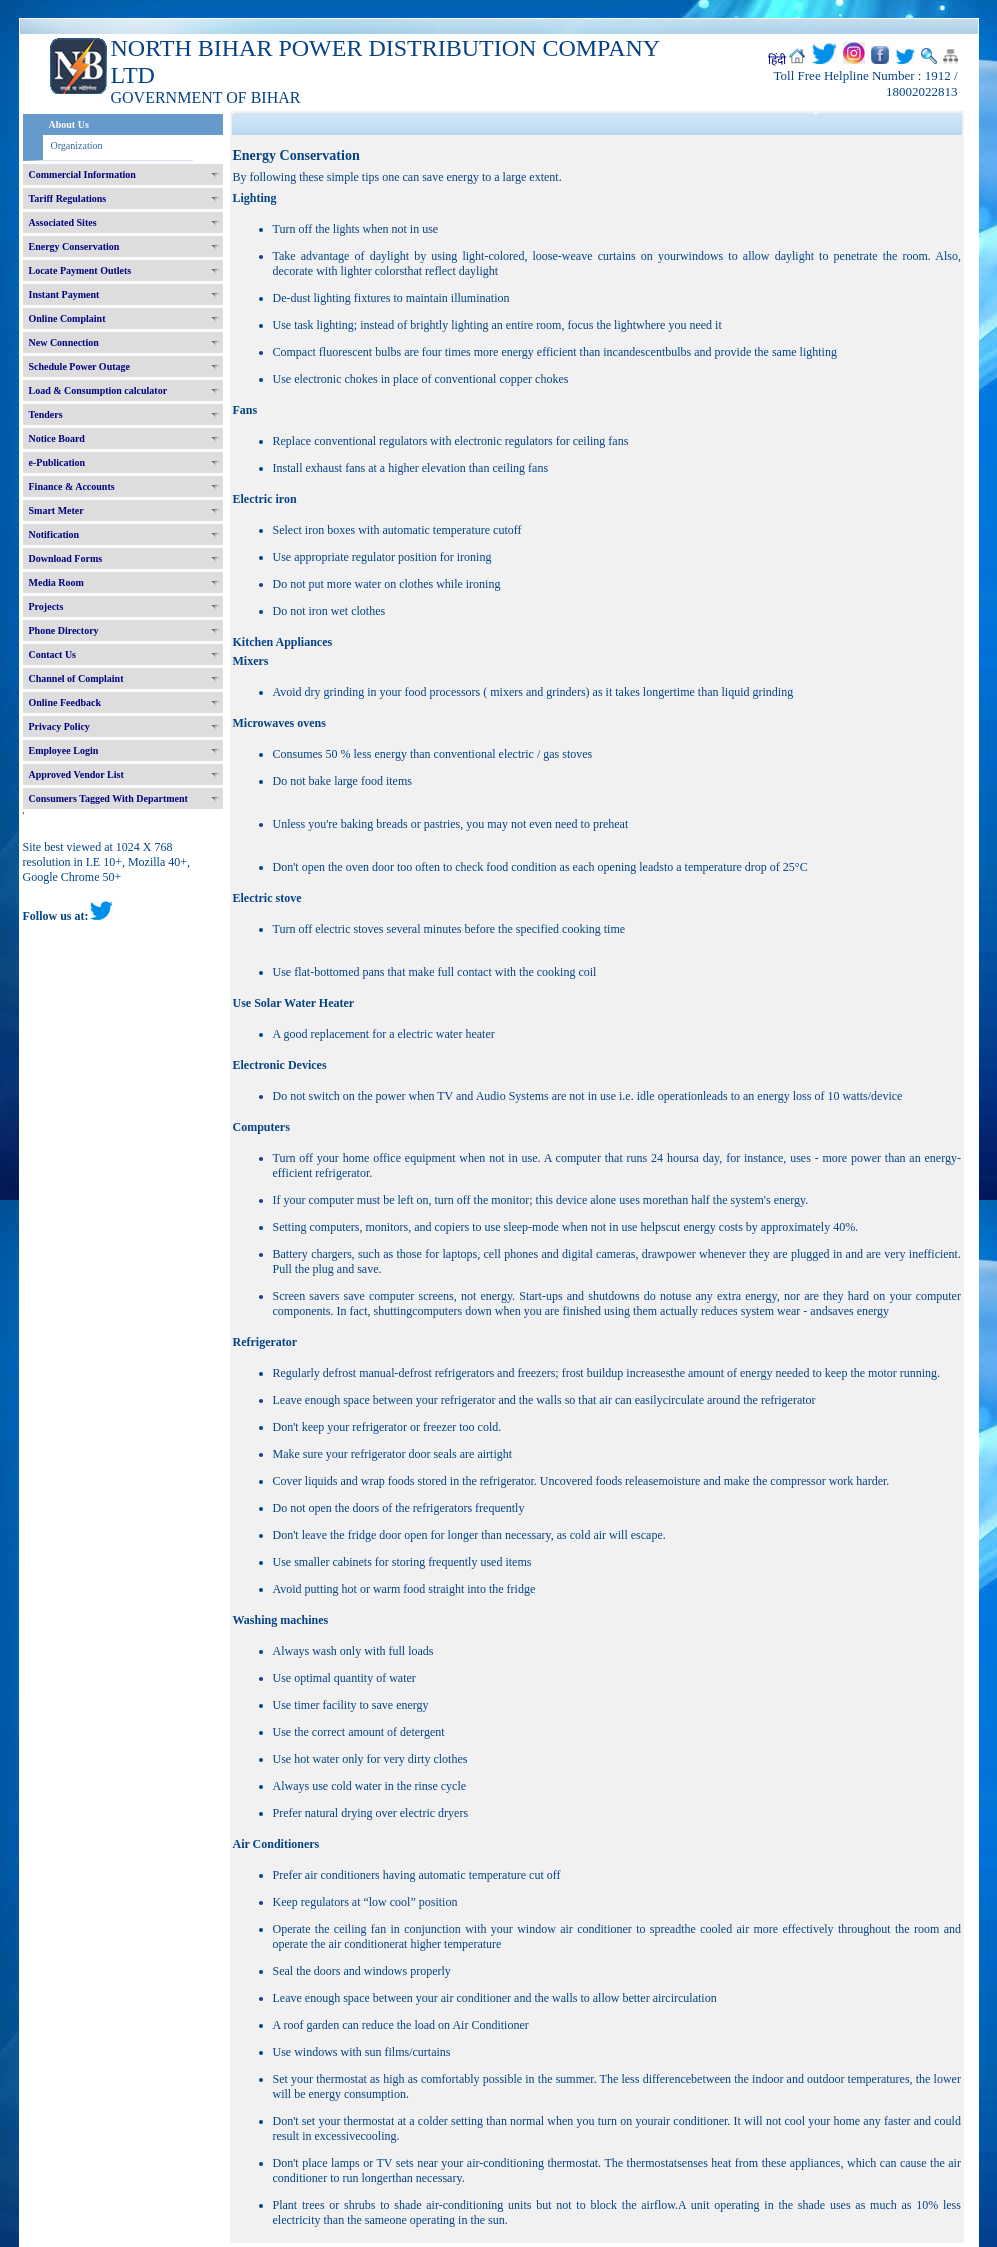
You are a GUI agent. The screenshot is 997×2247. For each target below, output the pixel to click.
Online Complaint (67, 318)
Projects (46, 606)
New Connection (64, 342)
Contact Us (53, 654)
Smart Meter (56, 510)
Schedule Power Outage (79, 366)
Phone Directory (64, 630)
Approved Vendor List (76, 774)
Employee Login (64, 750)
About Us (69, 124)
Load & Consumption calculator (98, 390)
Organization (77, 145)
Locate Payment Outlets (80, 270)
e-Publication (57, 462)
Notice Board (57, 438)
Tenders (46, 414)
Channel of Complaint (76, 678)
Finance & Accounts (72, 486)
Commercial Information (82, 174)
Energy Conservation (74, 246)
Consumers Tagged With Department (108, 798)
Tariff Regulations (68, 198)
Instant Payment (64, 294)
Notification (54, 534)
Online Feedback (65, 702)
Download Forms (66, 558)
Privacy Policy (59, 726)
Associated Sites (63, 222)
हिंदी (777, 60)
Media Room (56, 582)
